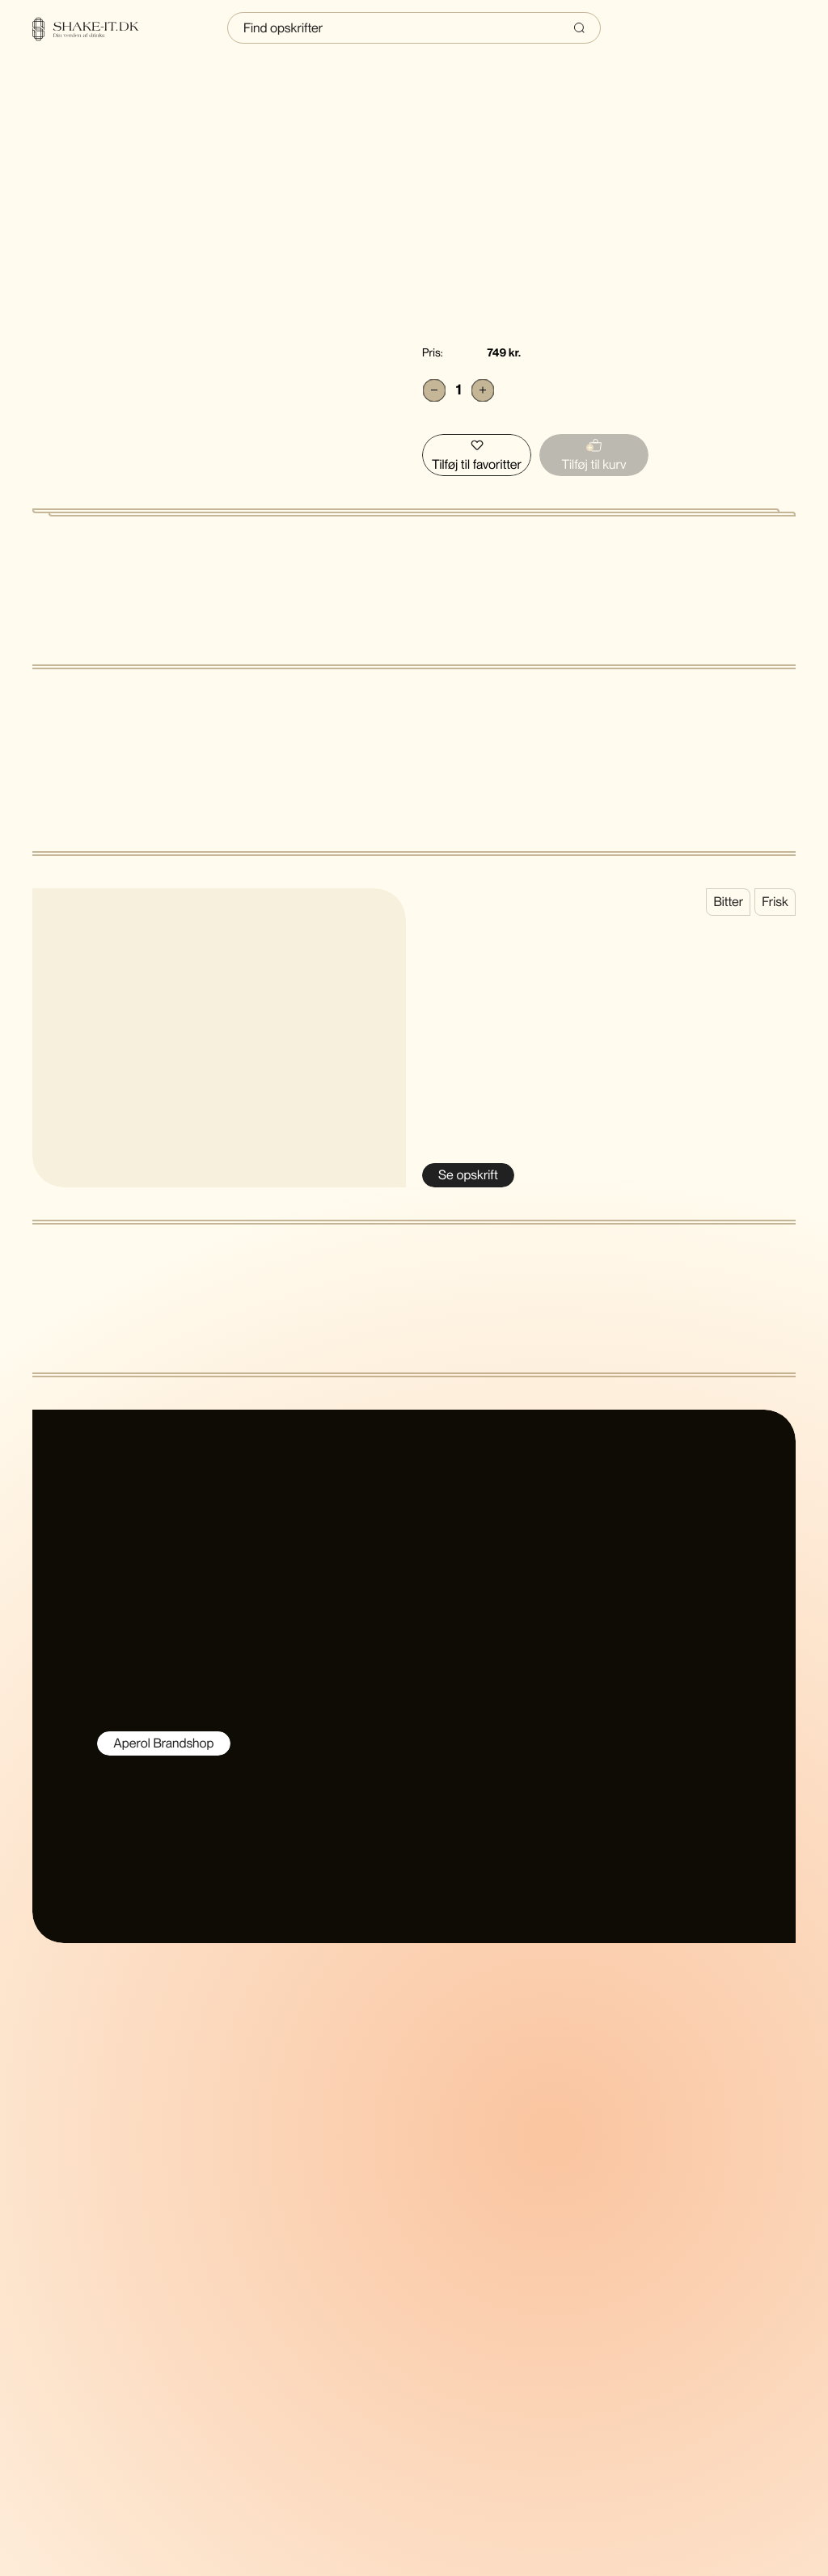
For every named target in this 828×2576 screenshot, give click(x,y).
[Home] (95, 29)
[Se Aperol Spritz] (468, 1175)
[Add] (483, 390)
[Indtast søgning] (414, 28)
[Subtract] (434, 390)
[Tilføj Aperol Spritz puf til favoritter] (476, 455)
